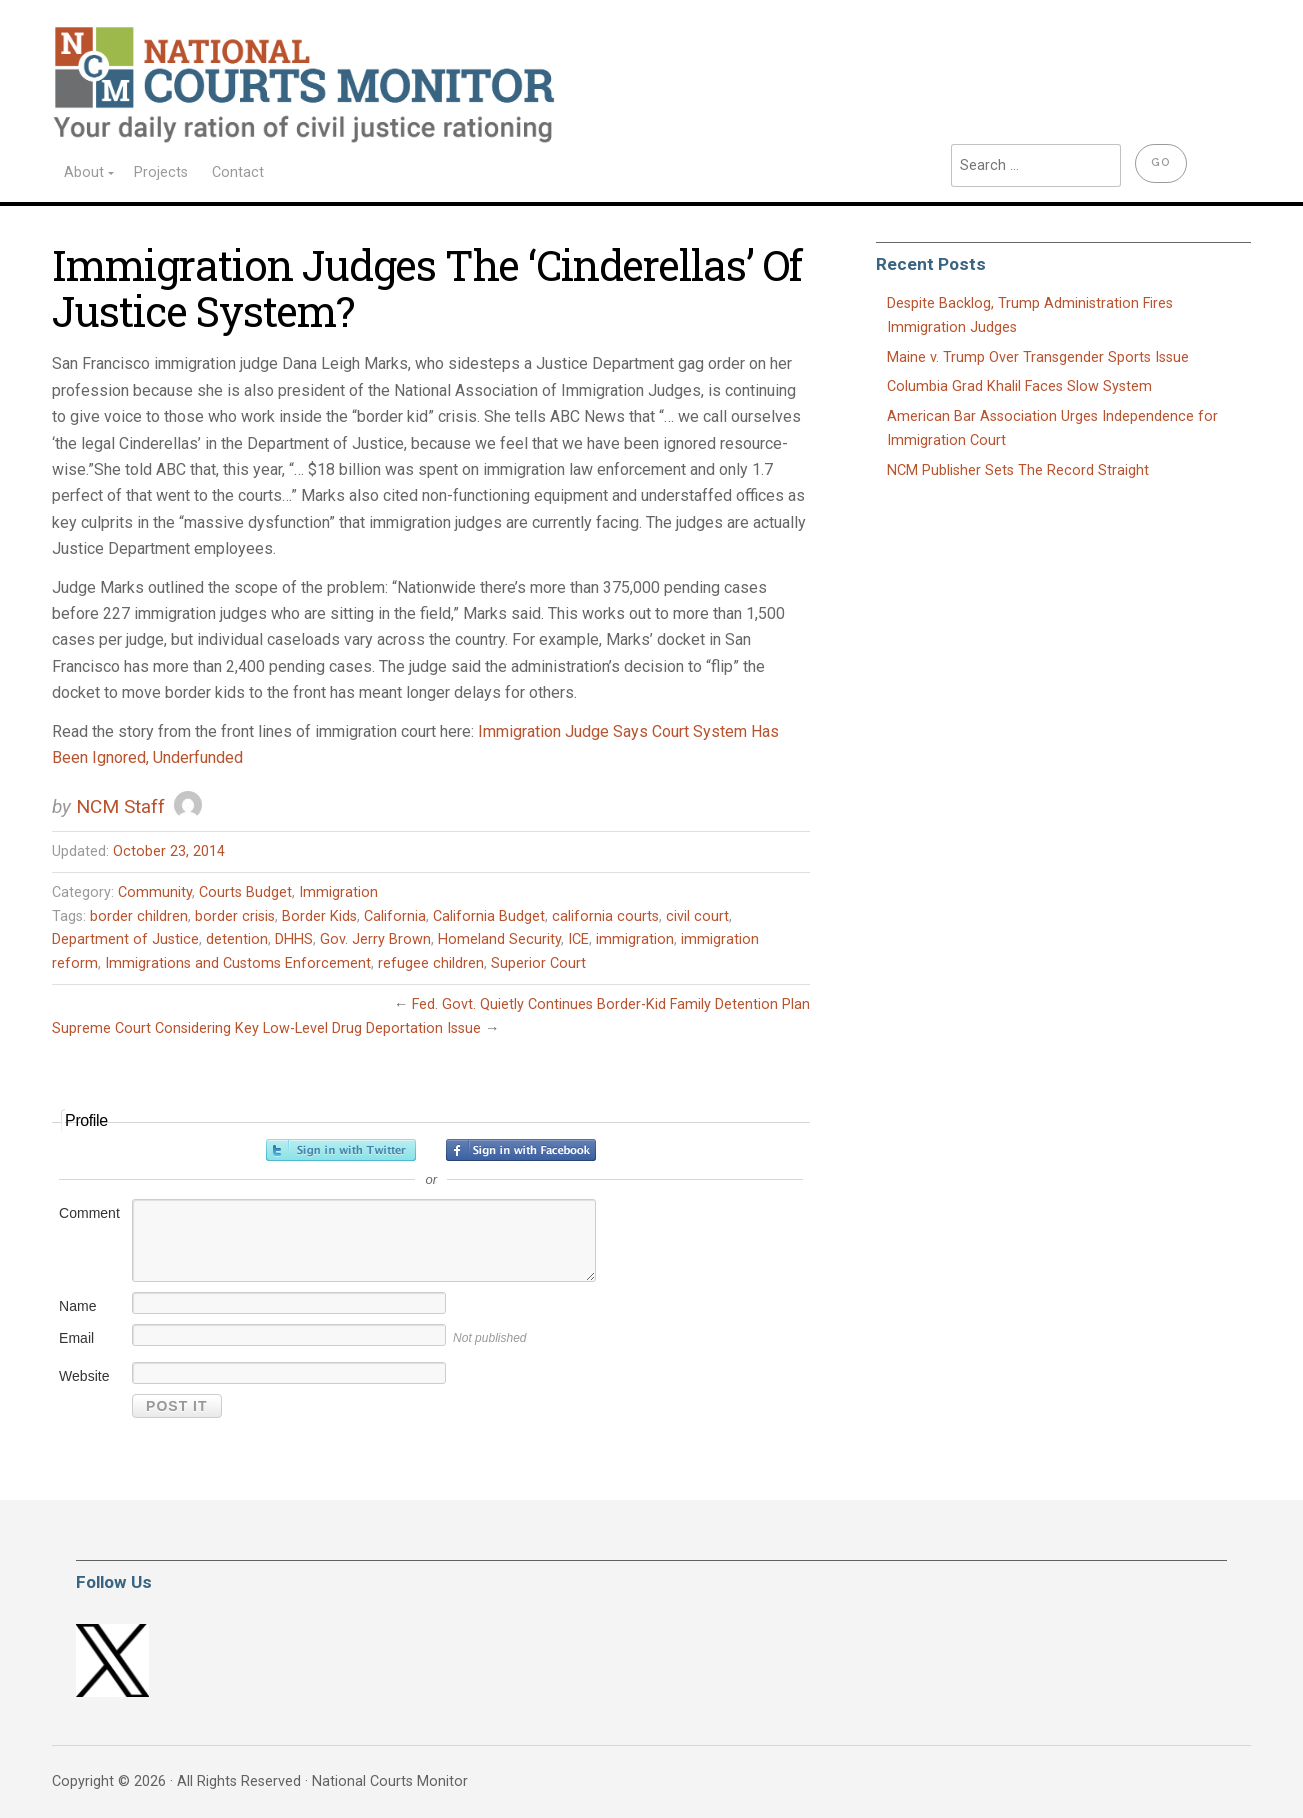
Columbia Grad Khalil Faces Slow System (1019, 386)
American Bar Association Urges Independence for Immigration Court (1052, 428)
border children (139, 916)
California (395, 916)
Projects (161, 172)
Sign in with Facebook (521, 1150)
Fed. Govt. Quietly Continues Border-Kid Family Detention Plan (611, 1004)
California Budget (489, 916)
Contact (238, 172)
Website (84, 1376)
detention (237, 939)
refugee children (431, 963)
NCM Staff (120, 806)
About (84, 172)
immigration (635, 939)
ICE (578, 939)
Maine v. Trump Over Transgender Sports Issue (1038, 357)
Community (155, 892)
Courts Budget (245, 892)
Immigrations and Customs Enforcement (238, 963)
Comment (89, 1213)
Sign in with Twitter (341, 1150)
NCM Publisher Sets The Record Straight (1018, 470)
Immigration (338, 892)
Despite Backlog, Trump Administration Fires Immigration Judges (1030, 315)
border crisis (235, 916)
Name (77, 1306)
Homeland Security (499, 939)
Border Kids (319, 916)
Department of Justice (125, 939)
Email (76, 1338)
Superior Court (538, 963)
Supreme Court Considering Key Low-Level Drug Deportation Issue (266, 1028)
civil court (697, 916)
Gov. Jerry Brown (375, 939)
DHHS (294, 939)
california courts (605, 916)
